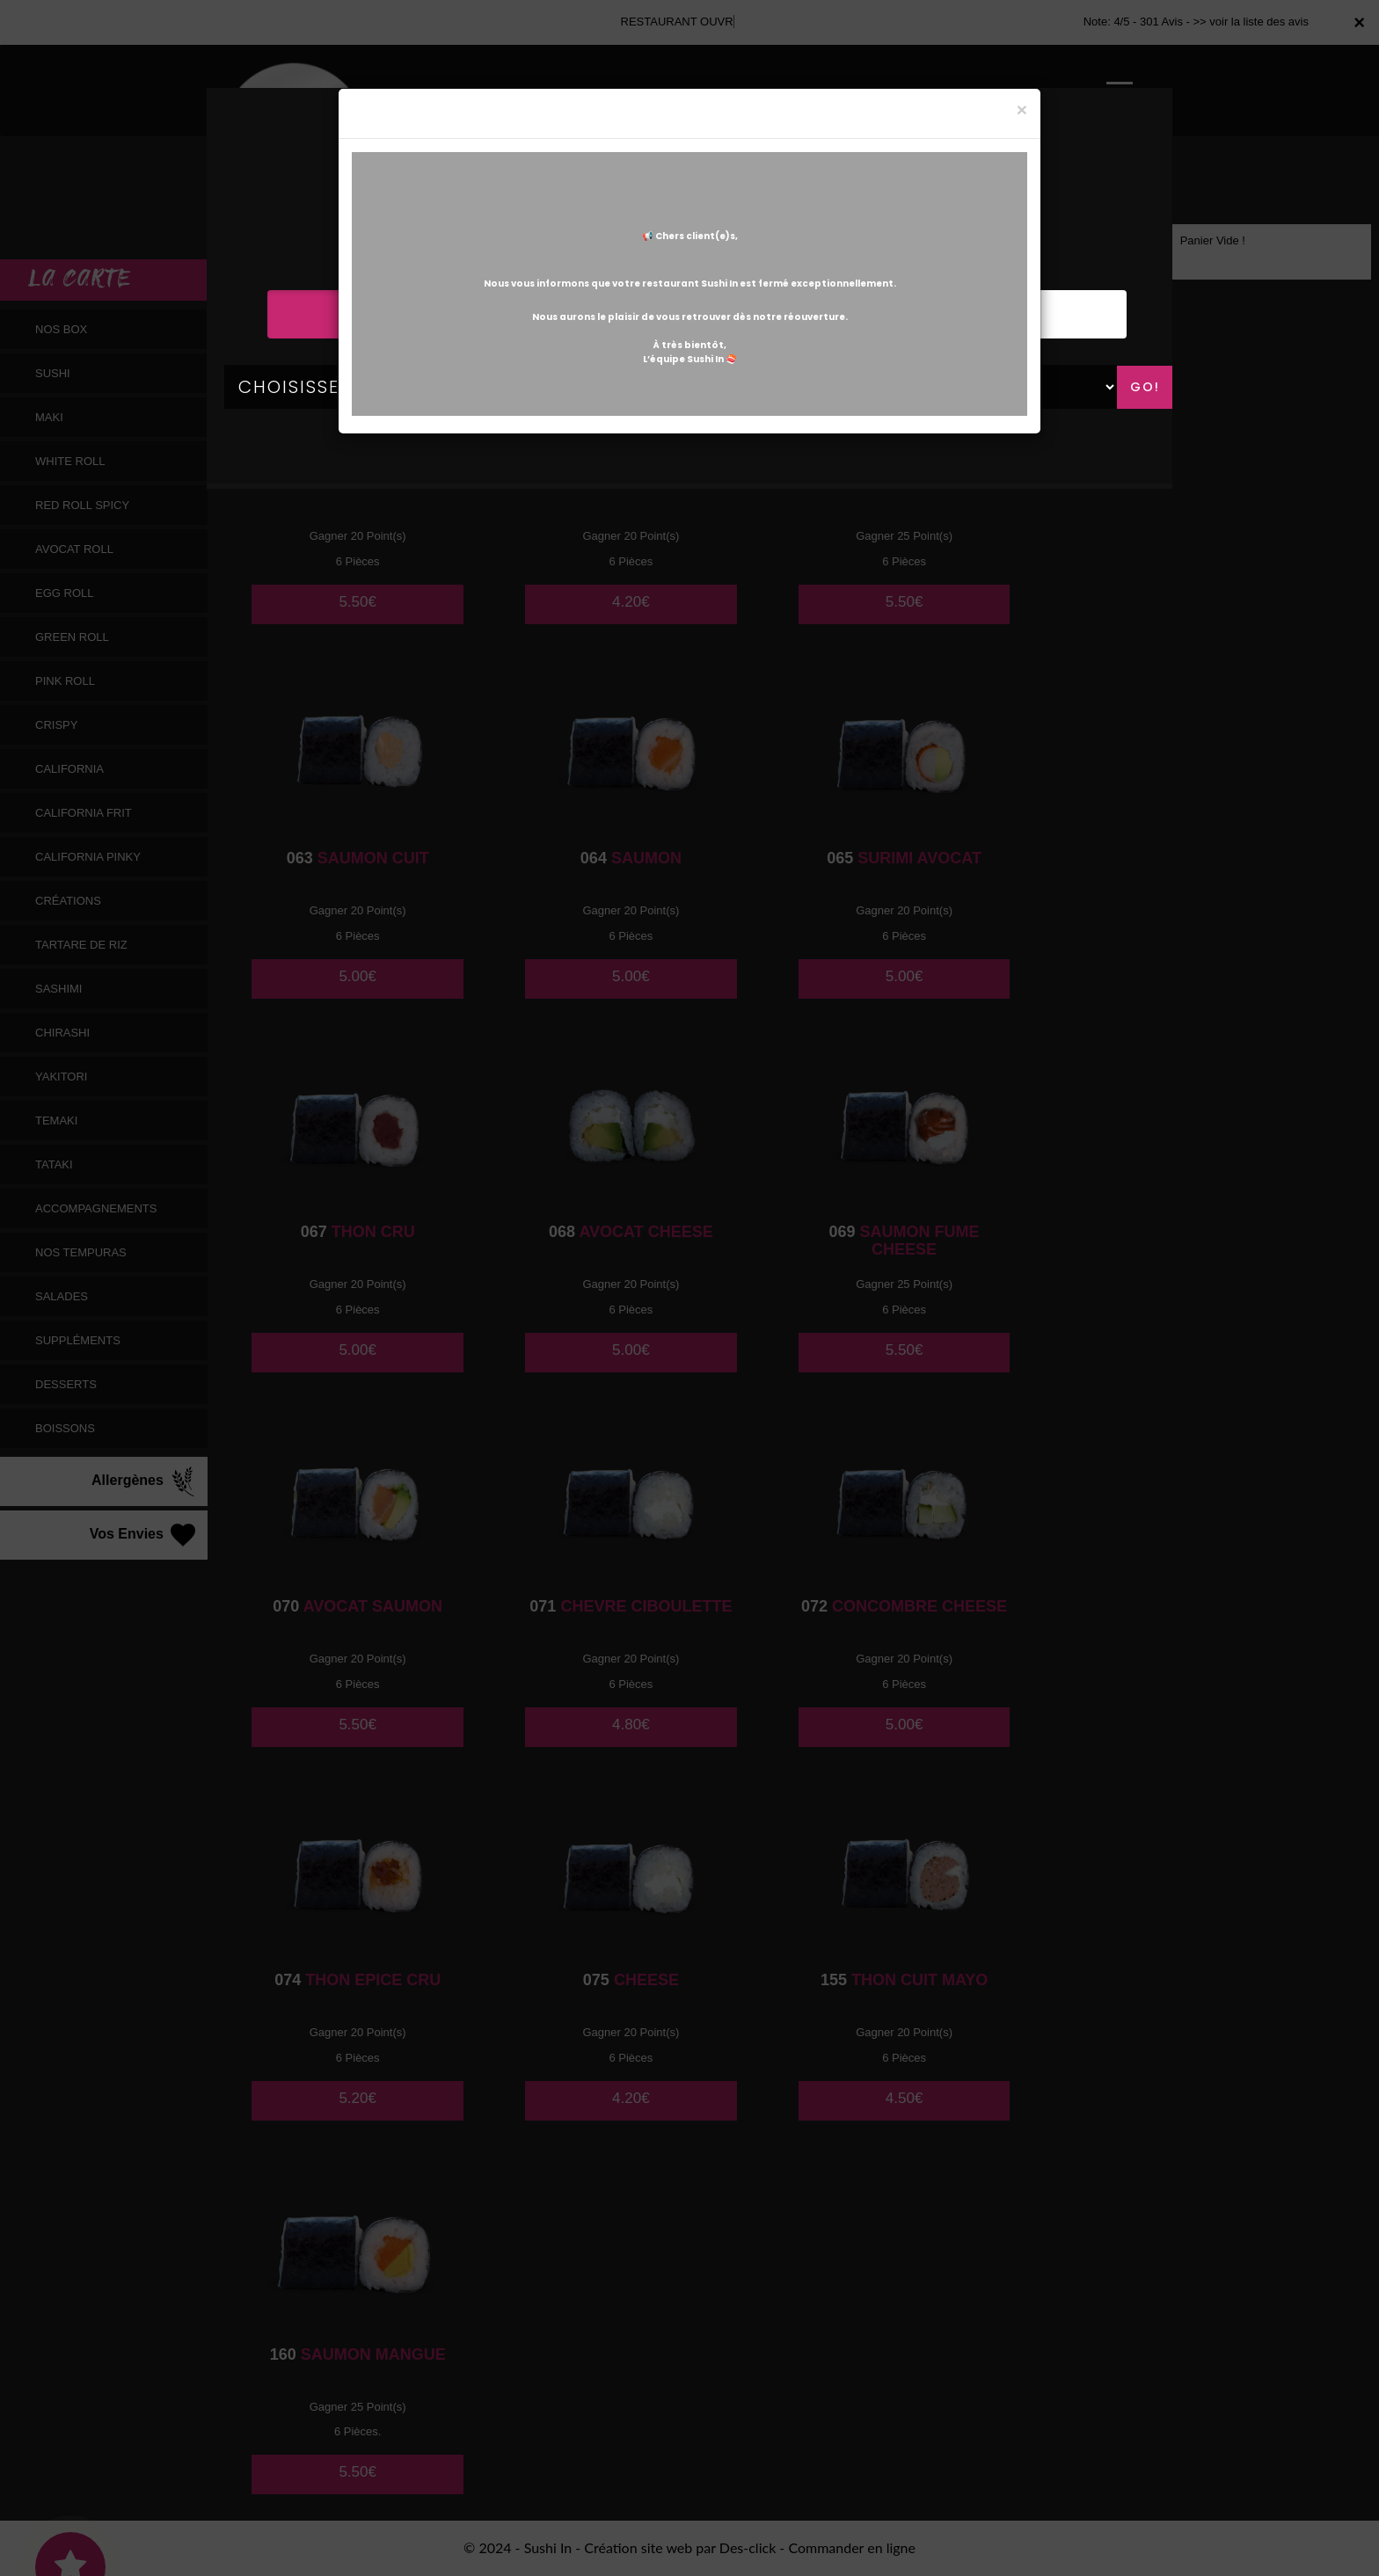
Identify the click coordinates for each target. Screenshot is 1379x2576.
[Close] (1022, 109)
